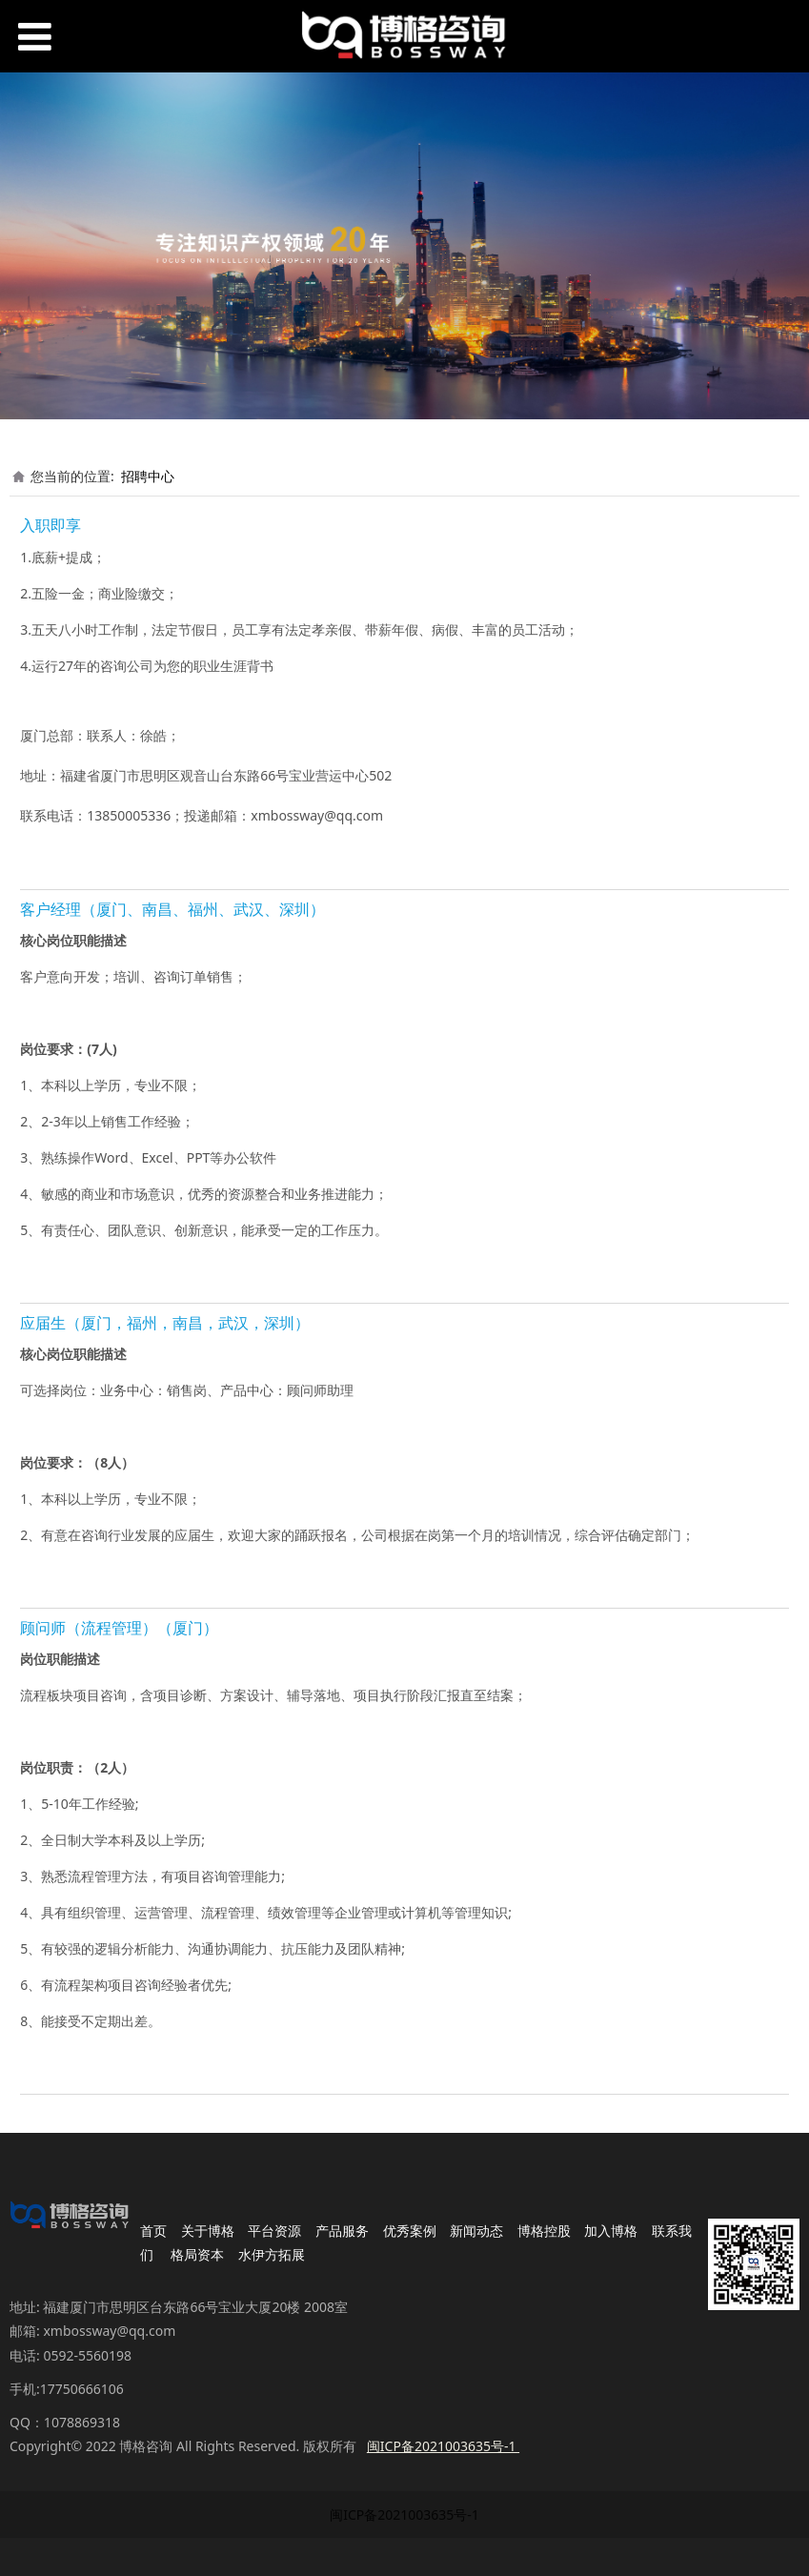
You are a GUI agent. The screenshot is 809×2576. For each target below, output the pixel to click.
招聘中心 (147, 476)
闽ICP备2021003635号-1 (404, 2514)
